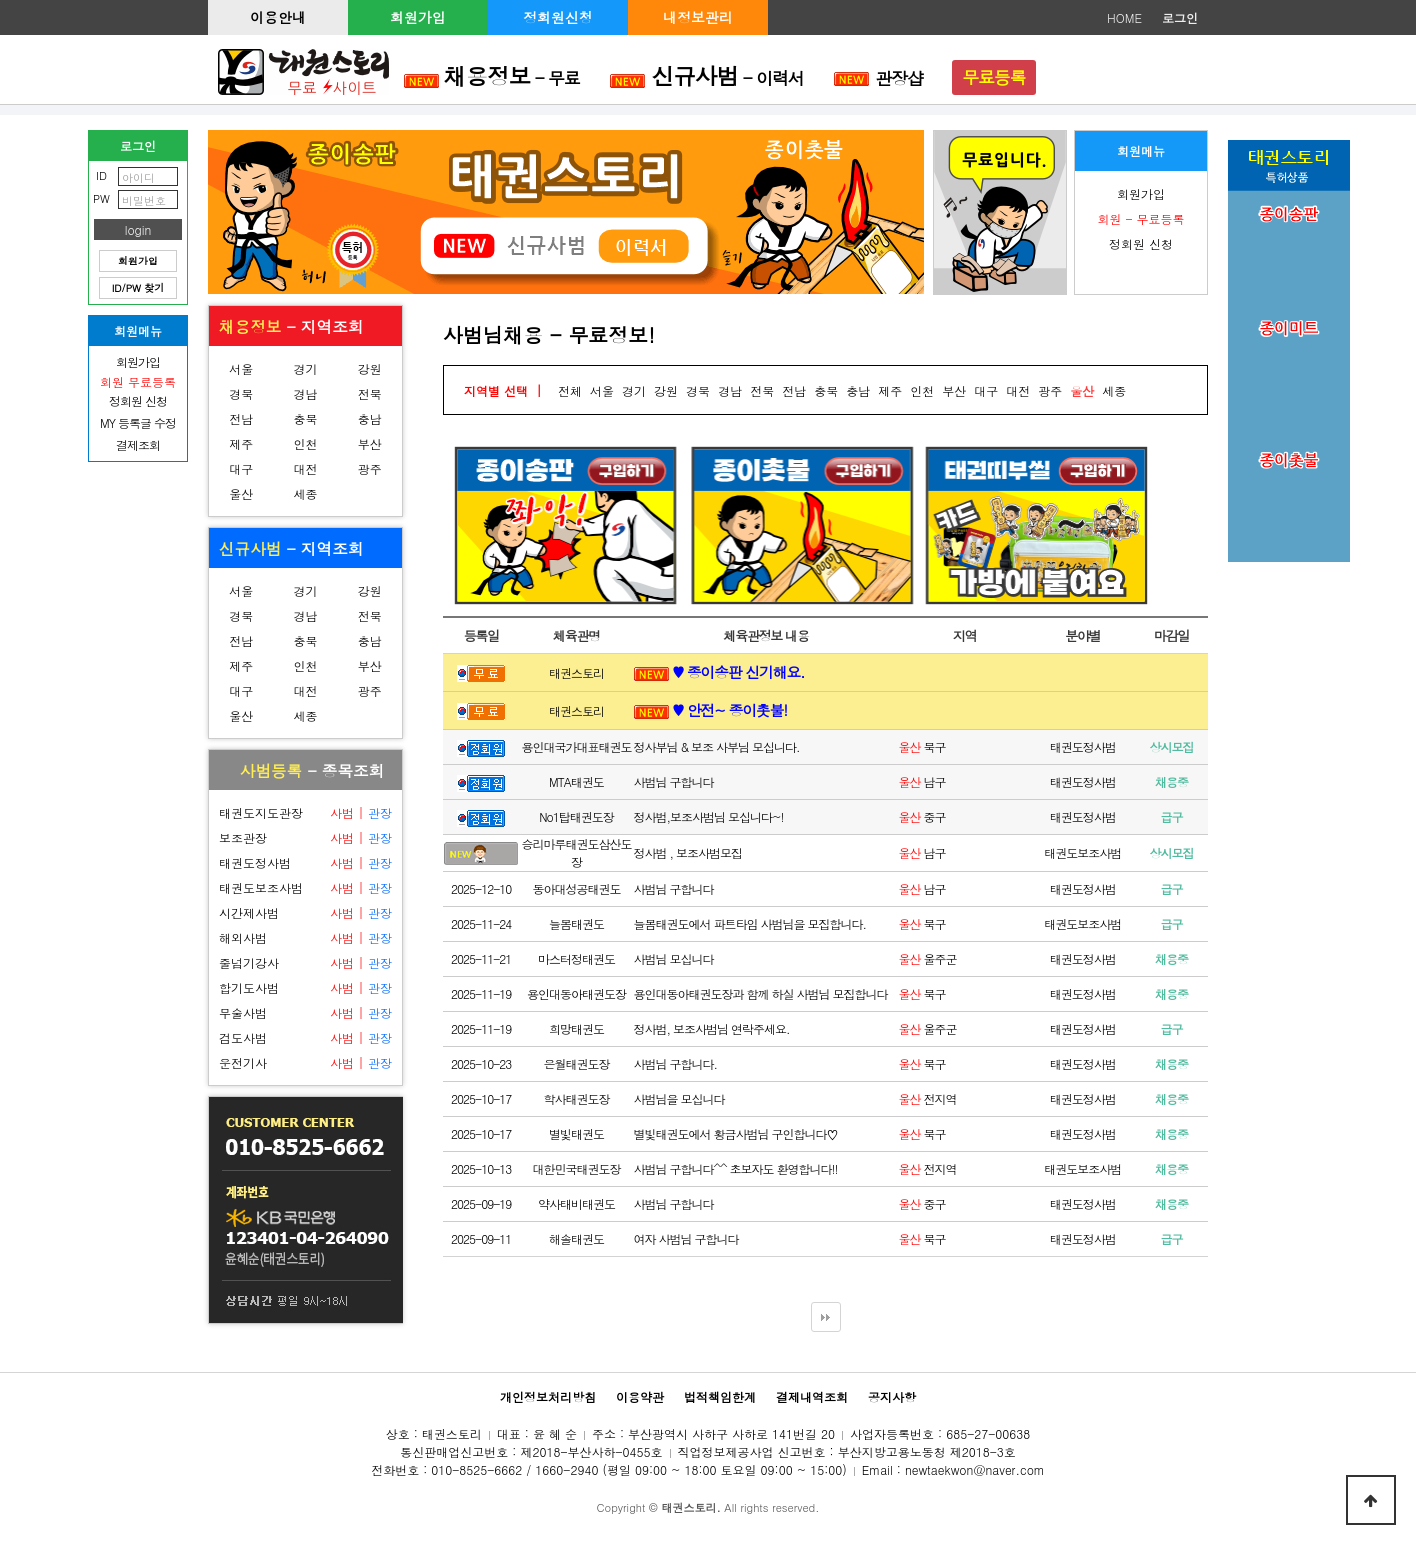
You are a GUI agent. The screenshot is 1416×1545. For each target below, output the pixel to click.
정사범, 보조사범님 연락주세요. (712, 1028)
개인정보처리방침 (548, 1396)
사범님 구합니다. (676, 1063)
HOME (1124, 17)
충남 (370, 418)
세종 (305, 493)
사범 (342, 812)
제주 (241, 443)
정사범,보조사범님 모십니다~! (709, 816)
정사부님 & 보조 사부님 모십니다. (717, 746)
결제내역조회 (812, 1396)
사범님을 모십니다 (679, 1098)
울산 (241, 493)
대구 (241, 468)
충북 (305, 418)
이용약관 (640, 1396)
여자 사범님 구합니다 (686, 1238)
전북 (370, 393)
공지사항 (892, 1396)
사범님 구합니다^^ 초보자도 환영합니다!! (736, 1168)
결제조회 (138, 444)
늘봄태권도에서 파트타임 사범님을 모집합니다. (750, 923)
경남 (305, 393)
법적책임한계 (720, 1396)
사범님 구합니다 (674, 781)
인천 (305, 443)
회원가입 (418, 17)
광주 (370, 468)
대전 (305, 468)
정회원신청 (558, 17)
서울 (241, 368)
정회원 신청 (1141, 243)
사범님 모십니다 (674, 958)
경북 (241, 393)
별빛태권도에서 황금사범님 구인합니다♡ (736, 1133)
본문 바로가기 (0, 0)
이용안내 (278, 17)
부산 (370, 443)
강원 (370, 368)
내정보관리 (698, 17)
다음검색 (826, 1317)
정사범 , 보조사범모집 (688, 852)
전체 (570, 390)
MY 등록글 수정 (138, 422)
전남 (241, 418)
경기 (305, 368)
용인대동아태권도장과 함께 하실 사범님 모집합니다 (761, 993)
